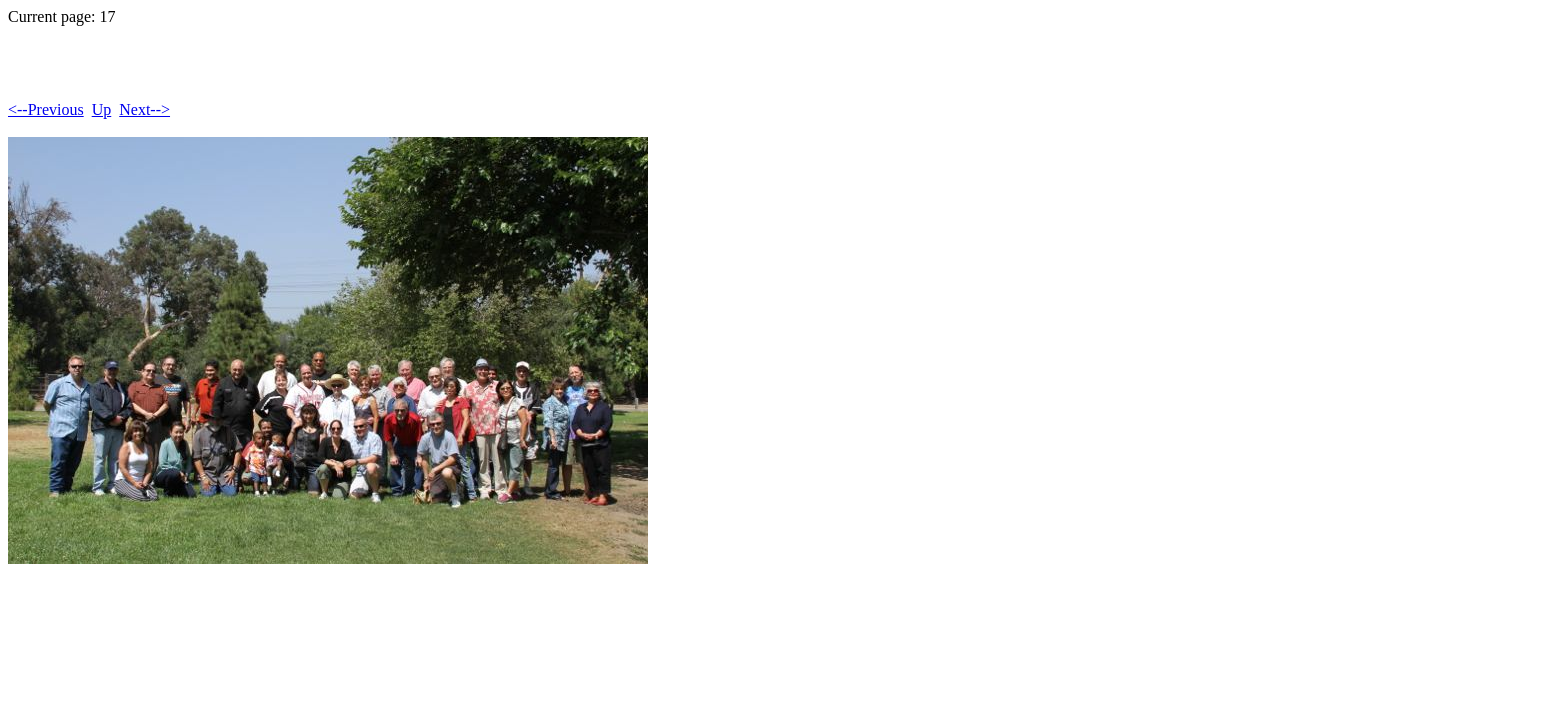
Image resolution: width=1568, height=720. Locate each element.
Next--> (144, 109)
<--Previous (46, 109)
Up (102, 109)
